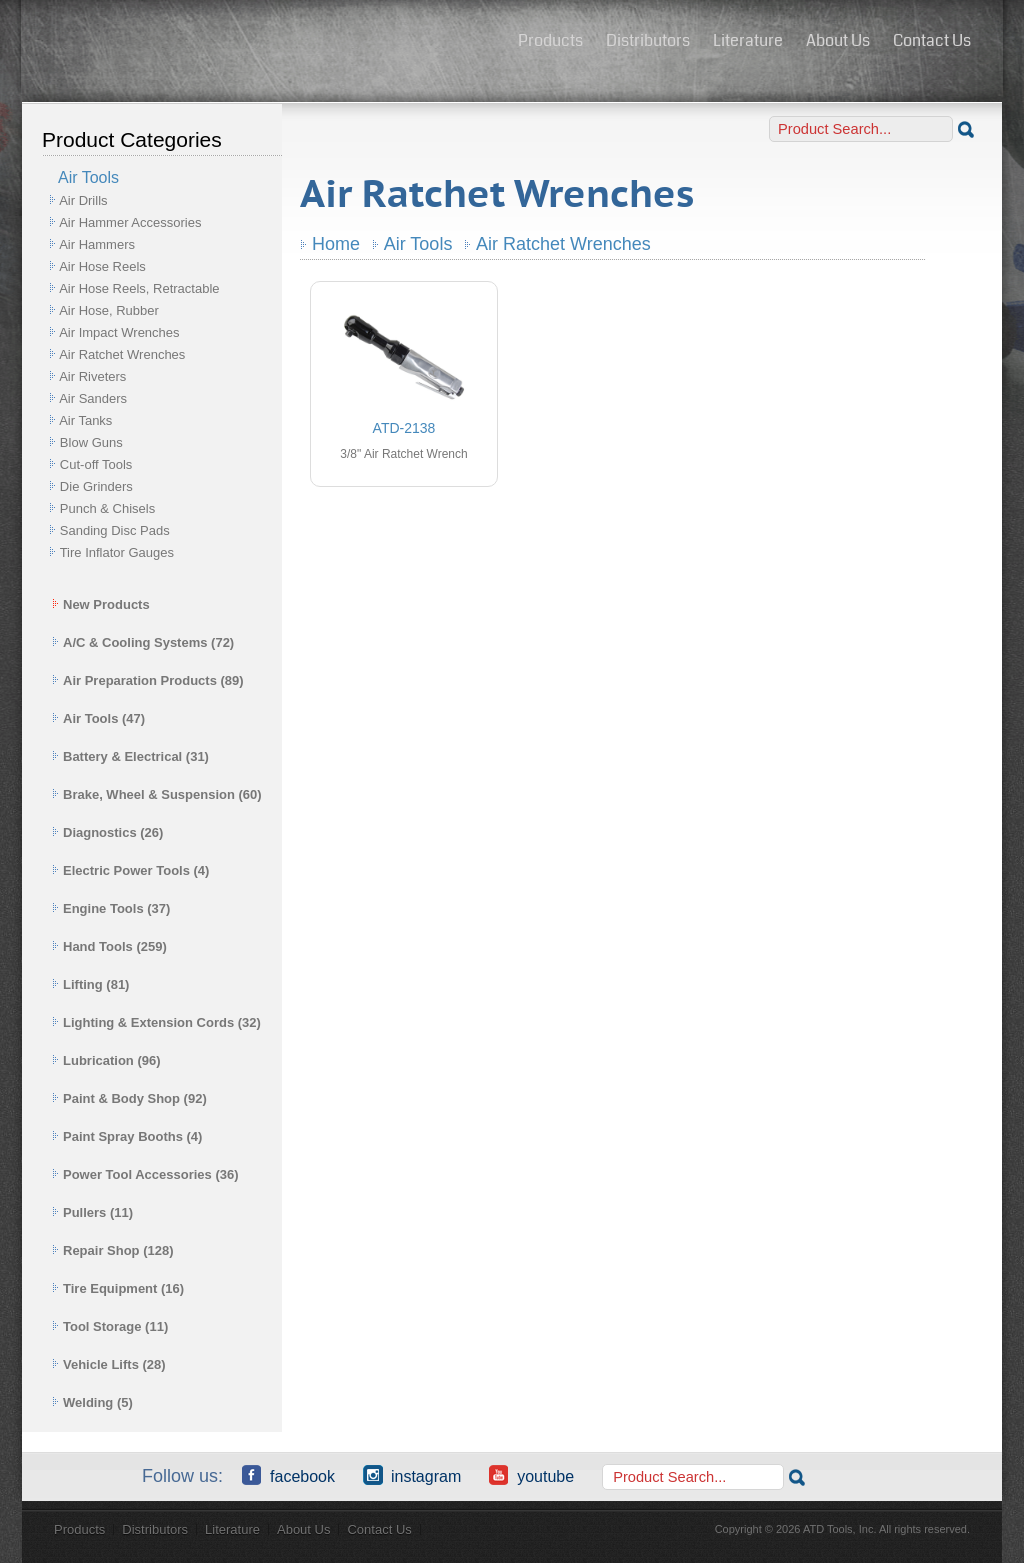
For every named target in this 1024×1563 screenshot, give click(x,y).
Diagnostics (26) (107, 832)
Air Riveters (92, 376)
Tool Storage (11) (110, 1326)
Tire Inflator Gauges (117, 552)
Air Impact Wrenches (119, 332)
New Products (101, 604)
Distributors (648, 40)
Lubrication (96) (106, 1060)
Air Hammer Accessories (130, 222)
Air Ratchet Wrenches (122, 354)
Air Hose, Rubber (109, 310)
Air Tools (418, 244)
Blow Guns (91, 442)
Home (336, 244)
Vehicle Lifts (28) (109, 1364)
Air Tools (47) (98, 718)
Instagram (412, 1475)
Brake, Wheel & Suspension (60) (157, 794)
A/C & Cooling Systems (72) (143, 642)
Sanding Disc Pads (115, 530)
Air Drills (83, 200)
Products (550, 40)
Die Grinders (96, 486)
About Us (838, 40)
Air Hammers (97, 244)
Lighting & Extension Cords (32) (156, 1022)
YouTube (531, 1475)
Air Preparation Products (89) (148, 680)
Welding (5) (92, 1402)
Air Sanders (93, 398)
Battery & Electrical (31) (130, 756)
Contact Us (932, 40)
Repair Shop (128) (113, 1250)
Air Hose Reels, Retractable (139, 288)
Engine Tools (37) (111, 908)
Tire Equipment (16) (118, 1288)
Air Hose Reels (102, 266)
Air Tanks (85, 420)
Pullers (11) (92, 1212)
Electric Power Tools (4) (130, 870)
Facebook (288, 1475)
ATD (263, 43)
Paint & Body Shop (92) (129, 1098)
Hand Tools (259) (109, 946)
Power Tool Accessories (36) (145, 1174)
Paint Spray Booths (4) (127, 1136)
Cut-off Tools (96, 464)
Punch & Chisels (107, 508)
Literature (748, 40)
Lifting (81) (90, 984)
